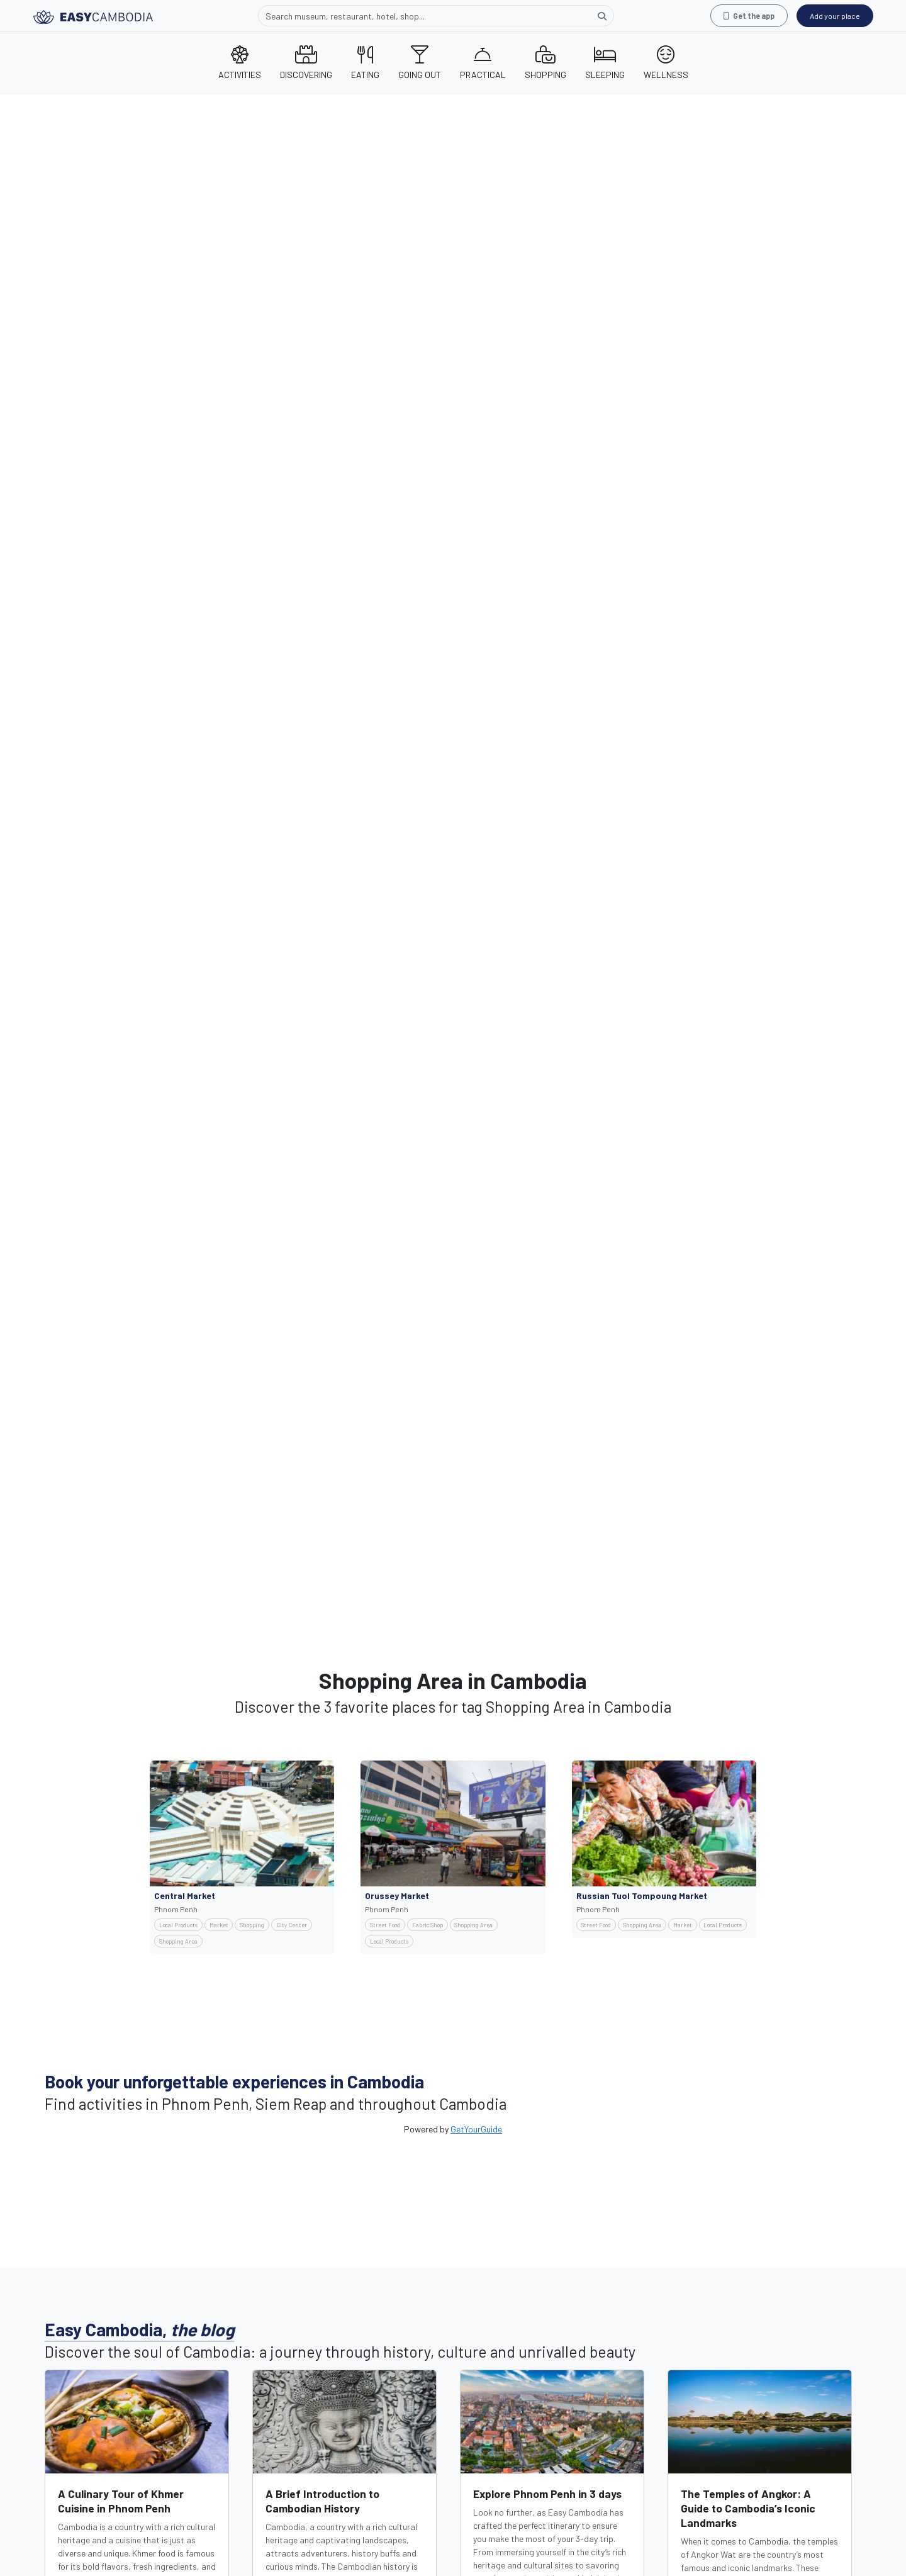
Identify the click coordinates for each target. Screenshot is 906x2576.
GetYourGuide (476, 2129)
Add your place (835, 15)
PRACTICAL (483, 63)
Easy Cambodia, (140, 2329)
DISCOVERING (306, 63)
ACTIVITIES (239, 63)
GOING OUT (419, 63)
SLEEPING (605, 63)
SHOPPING (545, 63)
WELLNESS (666, 63)
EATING (365, 63)
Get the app (749, 15)
